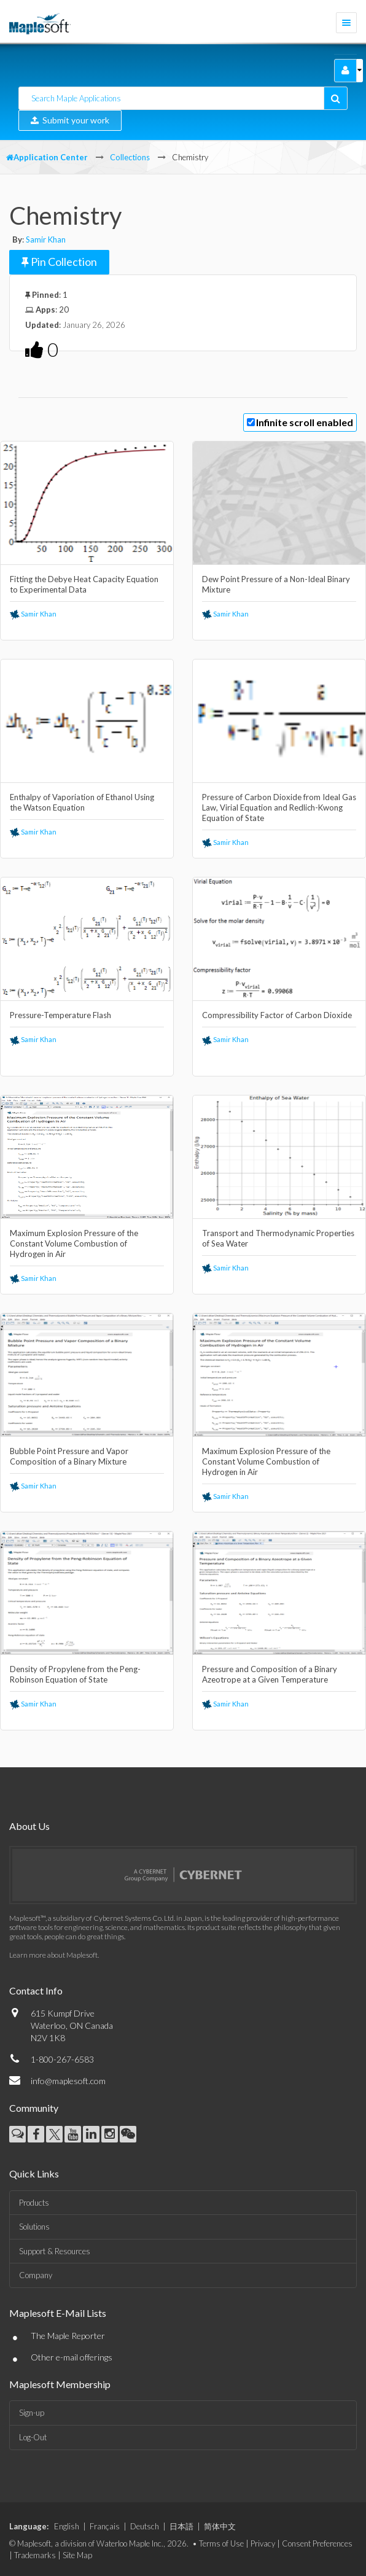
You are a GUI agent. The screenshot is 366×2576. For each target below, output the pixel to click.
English (66, 2526)
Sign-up (31, 2413)
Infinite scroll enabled (304, 422)
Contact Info (36, 1990)
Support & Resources (54, 2251)
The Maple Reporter (68, 2335)
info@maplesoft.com (68, 2081)
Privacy (263, 2543)
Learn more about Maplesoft (53, 1954)
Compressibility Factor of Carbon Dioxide (277, 1015)
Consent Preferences (317, 2543)
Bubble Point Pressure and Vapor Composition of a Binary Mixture (69, 1456)
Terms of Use (221, 2543)
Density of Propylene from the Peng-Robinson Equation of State (75, 1674)
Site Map (77, 2555)
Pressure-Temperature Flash (60, 1015)
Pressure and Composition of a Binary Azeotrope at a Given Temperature (269, 1674)
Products (34, 2203)
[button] (345, 70)
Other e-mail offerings (71, 2357)
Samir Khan (46, 239)
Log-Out (33, 2437)
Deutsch (144, 2526)
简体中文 (220, 2526)
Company (35, 2275)
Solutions (34, 2227)
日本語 (181, 2526)
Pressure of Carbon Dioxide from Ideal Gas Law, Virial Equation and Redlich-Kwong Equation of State (279, 807)
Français (105, 2526)
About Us (29, 1826)
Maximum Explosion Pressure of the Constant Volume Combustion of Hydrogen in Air (74, 1243)
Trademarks (35, 2555)
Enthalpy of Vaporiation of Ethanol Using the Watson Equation (82, 802)
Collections (130, 157)
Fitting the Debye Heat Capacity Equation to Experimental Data (84, 584)
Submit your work (70, 120)
